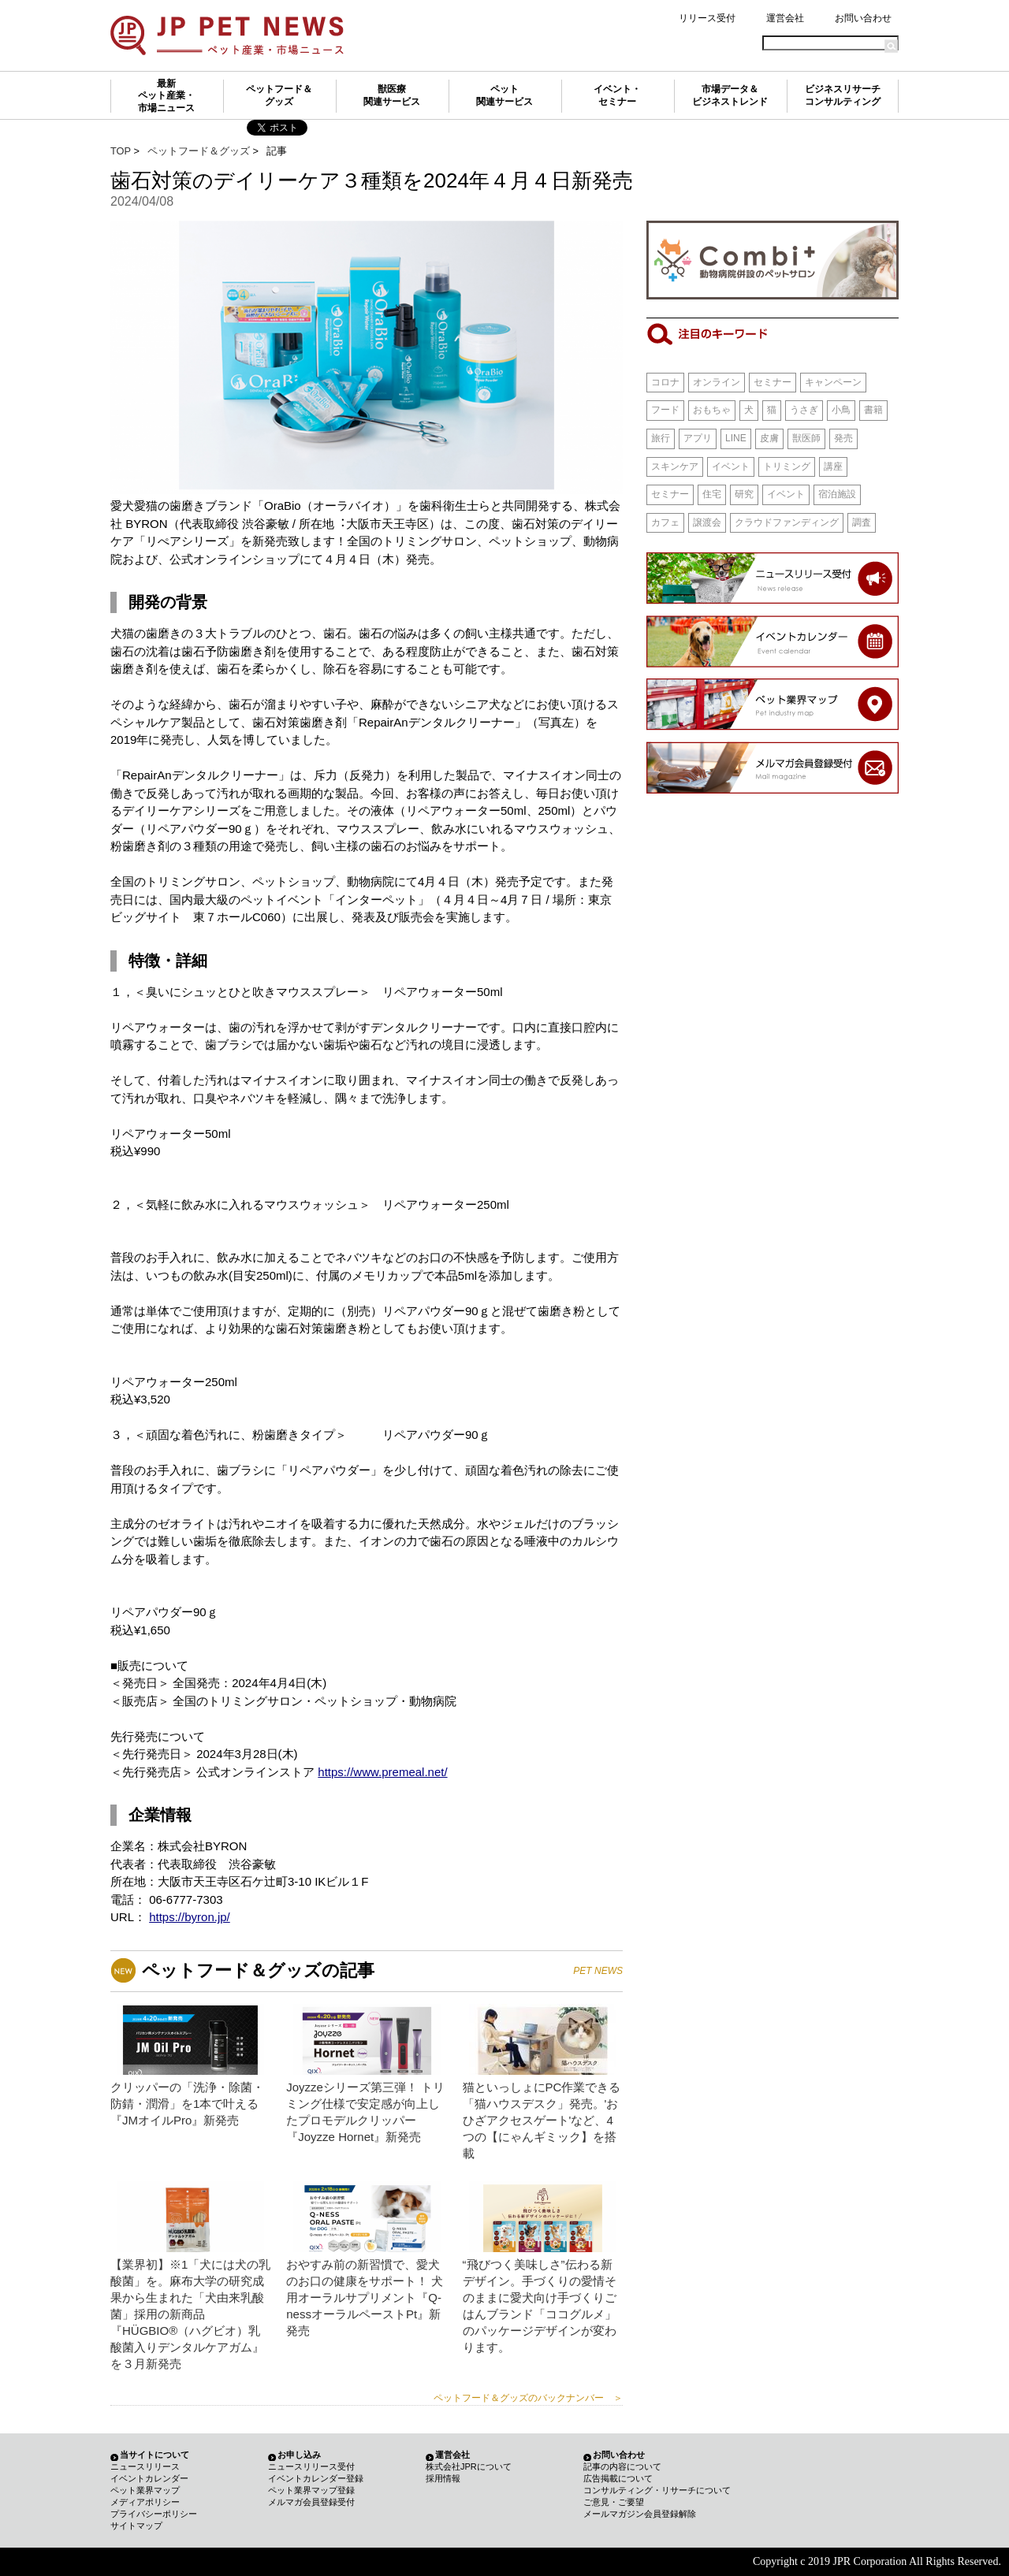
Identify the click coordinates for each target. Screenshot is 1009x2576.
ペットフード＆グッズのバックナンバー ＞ (528, 2397)
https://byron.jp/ (189, 1917)
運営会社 (785, 18)
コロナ (665, 382)
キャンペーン (833, 382)
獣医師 (806, 438)
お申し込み (299, 2454)
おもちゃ (712, 409)
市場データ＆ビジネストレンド (730, 95)
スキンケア (674, 466)
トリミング (786, 466)
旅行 (660, 438)
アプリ (697, 438)
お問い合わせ (863, 18)
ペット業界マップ (145, 2490)
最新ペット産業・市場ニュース (166, 95)
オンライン (716, 382)
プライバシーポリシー (153, 2513)
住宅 (711, 494)
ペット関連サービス (504, 95)
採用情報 (443, 2478)
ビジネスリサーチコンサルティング (843, 95)
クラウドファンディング (787, 522)
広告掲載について (618, 2478)
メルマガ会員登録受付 (311, 2502)
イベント (731, 466)
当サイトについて (154, 2454)
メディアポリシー (145, 2502)
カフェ (665, 522)
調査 (861, 522)
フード (665, 409)
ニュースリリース (145, 2466)
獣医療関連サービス (391, 95)
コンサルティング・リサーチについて (657, 2490)
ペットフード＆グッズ (279, 95)
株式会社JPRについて (469, 2466)
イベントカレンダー (149, 2478)
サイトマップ (136, 2525)
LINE (736, 438)
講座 (833, 466)
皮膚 (769, 438)
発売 (843, 438)
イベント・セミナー (617, 95)
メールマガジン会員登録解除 (639, 2513)
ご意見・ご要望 (613, 2502)
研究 (744, 494)
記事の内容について (622, 2466)
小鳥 (841, 409)
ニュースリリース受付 (311, 2466)
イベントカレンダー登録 (315, 2478)
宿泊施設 (837, 494)
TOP (120, 151)
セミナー (772, 382)
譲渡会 (707, 522)
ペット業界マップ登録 (311, 2490)
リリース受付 (707, 18)
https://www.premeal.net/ (382, 1772)
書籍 (873, 409)
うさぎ (804, 409)
